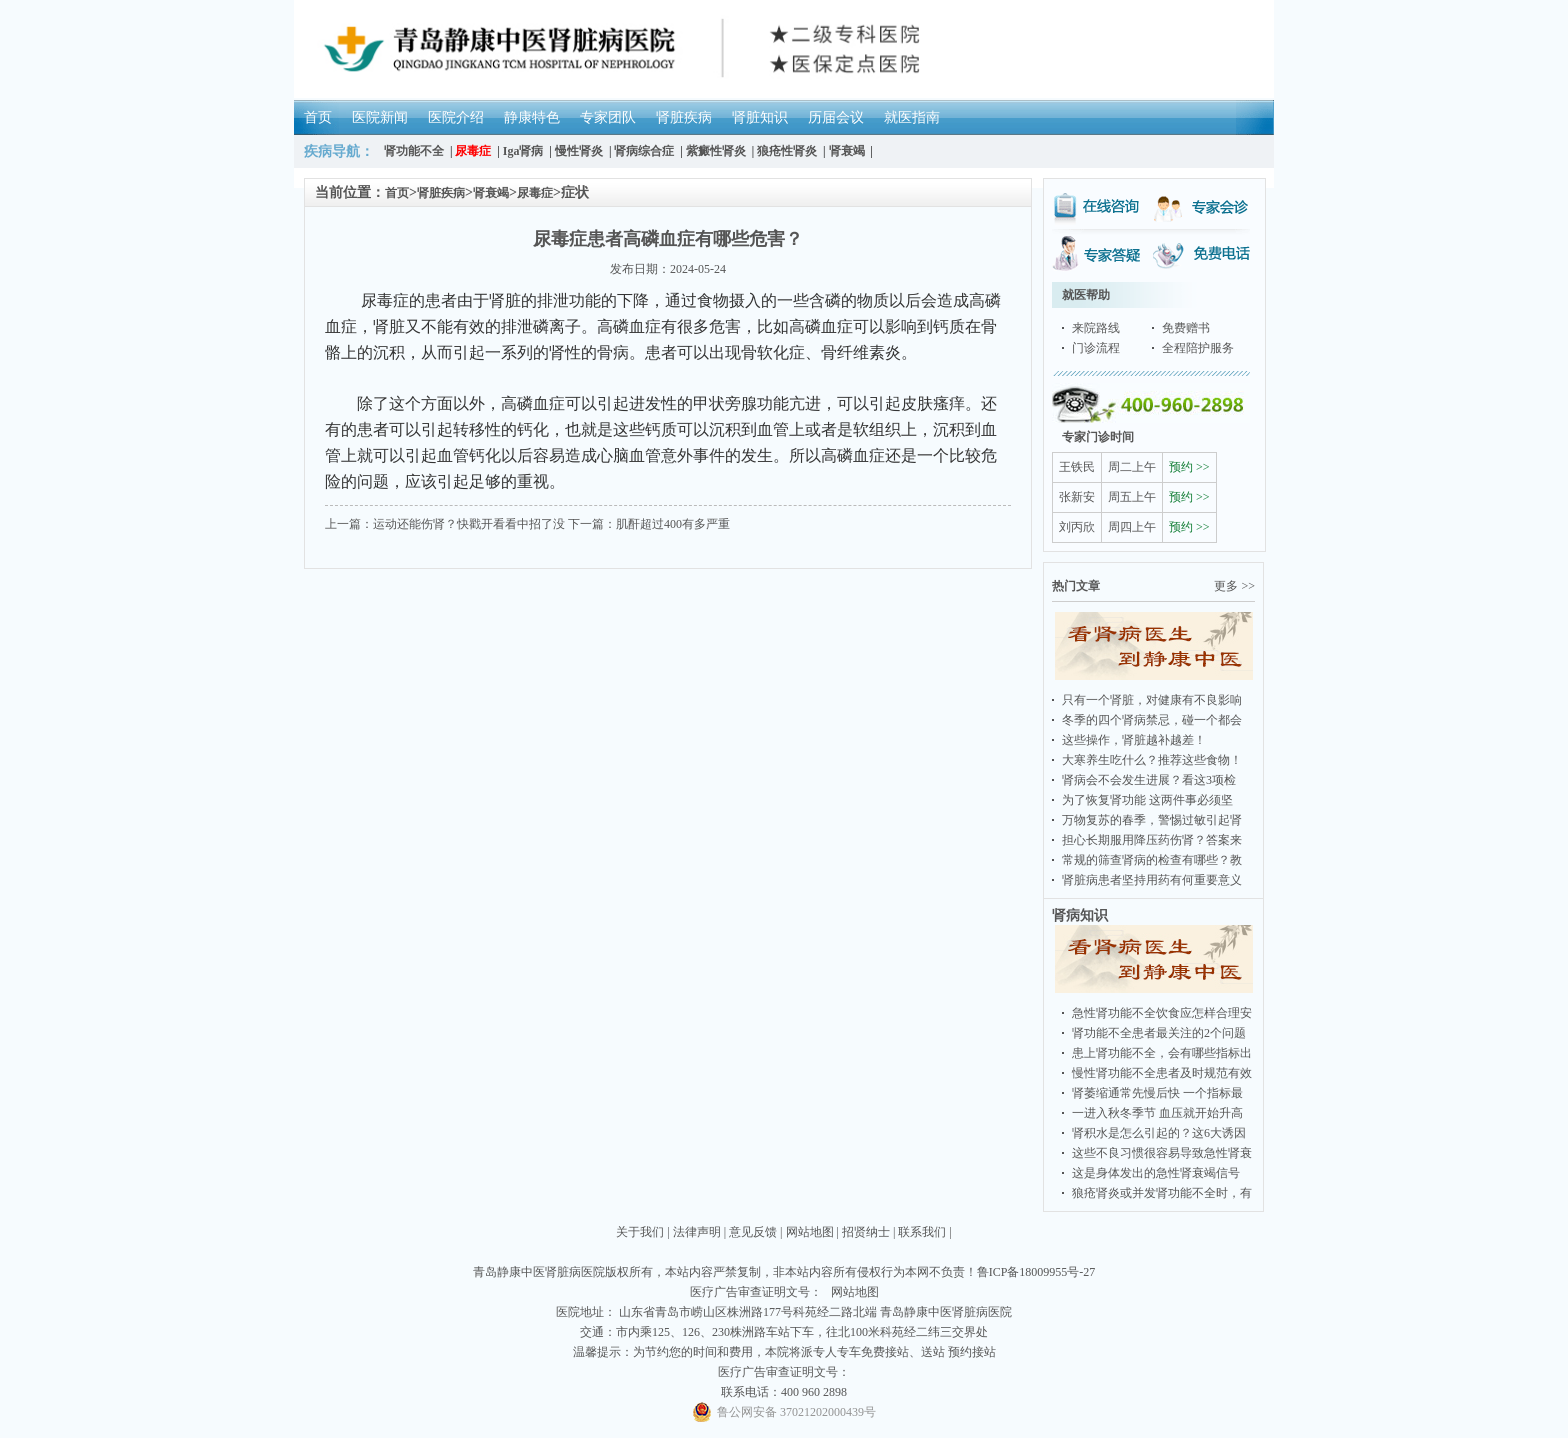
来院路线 (1096, 328)
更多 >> (1234, 586)
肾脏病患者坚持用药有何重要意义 (1152, 880)
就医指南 (912, 117)
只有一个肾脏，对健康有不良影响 (1152, 700)
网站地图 (810, 1232)
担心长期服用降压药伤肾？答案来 (1152, 840)
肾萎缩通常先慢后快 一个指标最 (1157, 1093)
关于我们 (640, 1232)
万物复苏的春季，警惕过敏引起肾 (1152, 820)
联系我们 (922, 1232)
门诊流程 (1096, 348)
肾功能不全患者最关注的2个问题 (1159, 1033)
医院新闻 (380, 117)
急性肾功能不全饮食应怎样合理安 (1162, 1013)
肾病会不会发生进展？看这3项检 (1149, 780)
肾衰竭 (491, 193)
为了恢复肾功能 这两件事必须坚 (1147, 800)
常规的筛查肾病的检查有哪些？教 (1152, 860)
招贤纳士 (866, 1232)
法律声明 (697, 1232)
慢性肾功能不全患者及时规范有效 (1162, 1073)
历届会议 (836, 117)
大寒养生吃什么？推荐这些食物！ (1152, 760)
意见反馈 (753, 1232)
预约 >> (1189, 467)
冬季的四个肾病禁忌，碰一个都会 (1152, 720)
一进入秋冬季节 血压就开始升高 (1157, 1113)
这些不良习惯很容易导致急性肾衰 (1162, 1153)
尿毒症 (535, 193)
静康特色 (532, 117)
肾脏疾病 (684, 117)
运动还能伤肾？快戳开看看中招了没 (469, 524)
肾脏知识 (760, 117)
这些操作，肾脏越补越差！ (1134, 740)
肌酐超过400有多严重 (673, 524)
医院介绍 (456, 117)
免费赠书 (1186, 328)
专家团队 (608, 117)
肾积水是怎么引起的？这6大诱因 (1159, 1133)
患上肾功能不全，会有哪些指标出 (1162, 1053)
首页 (318, 117)
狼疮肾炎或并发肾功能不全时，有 (1162, 1193)
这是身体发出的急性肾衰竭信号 (1156, 1173)
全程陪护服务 (1198, 348)
